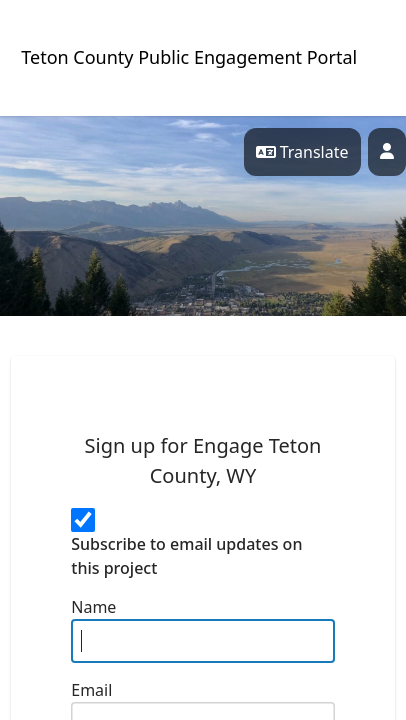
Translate (302, 152)
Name (93, 607)
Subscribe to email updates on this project (186, 556)
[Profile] (387, 152)
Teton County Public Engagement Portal (189, 57)
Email (91, 690)
